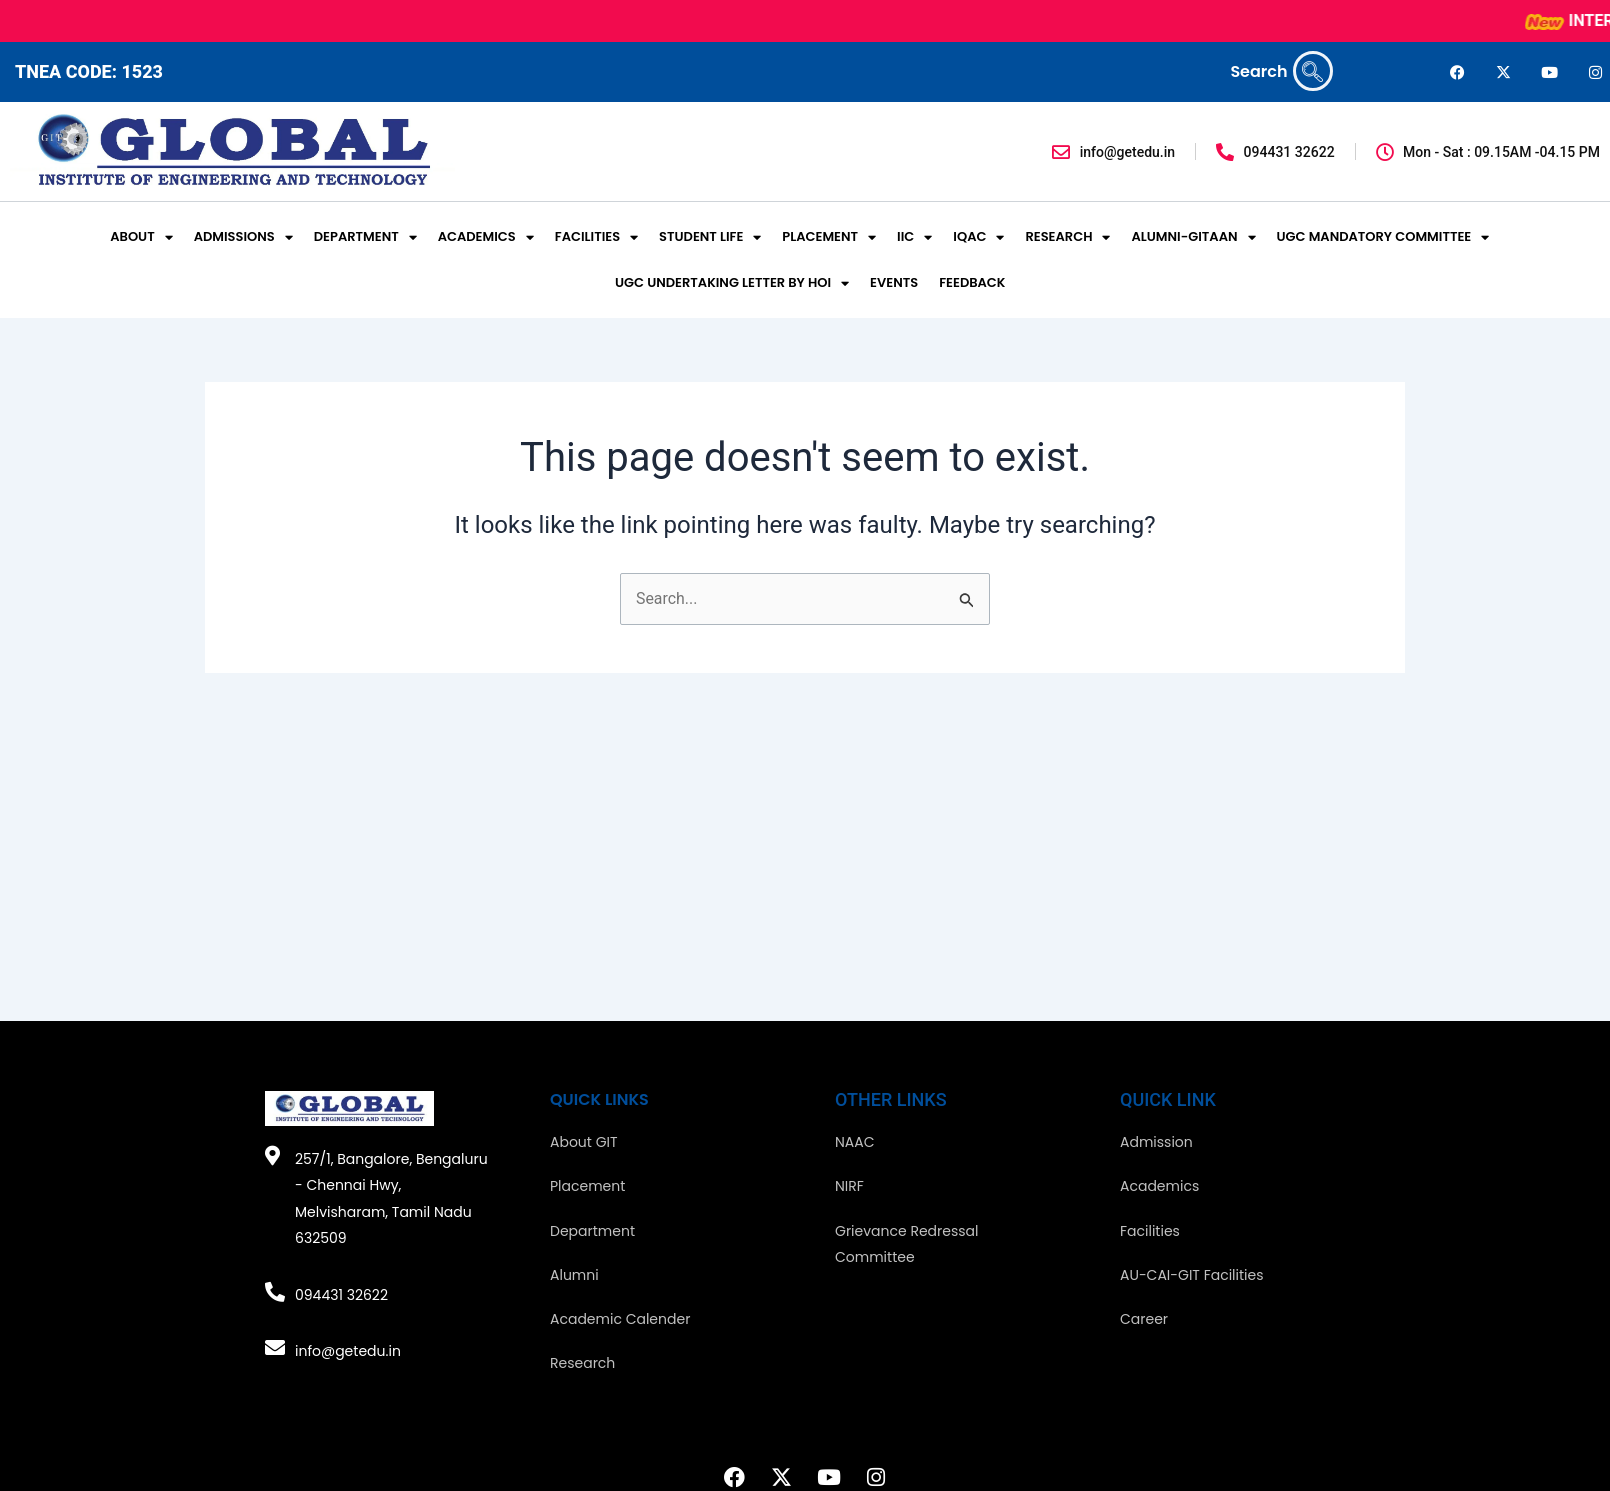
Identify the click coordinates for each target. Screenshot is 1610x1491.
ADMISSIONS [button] (243, 237)
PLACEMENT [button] (829, 237)
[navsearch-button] (1313, 71)
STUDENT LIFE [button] (710, 237)
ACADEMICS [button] (486, 237)
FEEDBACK (972, 282)
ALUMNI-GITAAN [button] (1193, 237)
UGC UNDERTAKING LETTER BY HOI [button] (732, 283)
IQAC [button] (978, 237)
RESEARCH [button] (1067, 237)
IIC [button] (914, 237)
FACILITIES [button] (596, 237)
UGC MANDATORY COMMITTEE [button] (1383, 237)
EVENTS (894, 282)
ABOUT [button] (141, 237)
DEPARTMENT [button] (365, 237)
